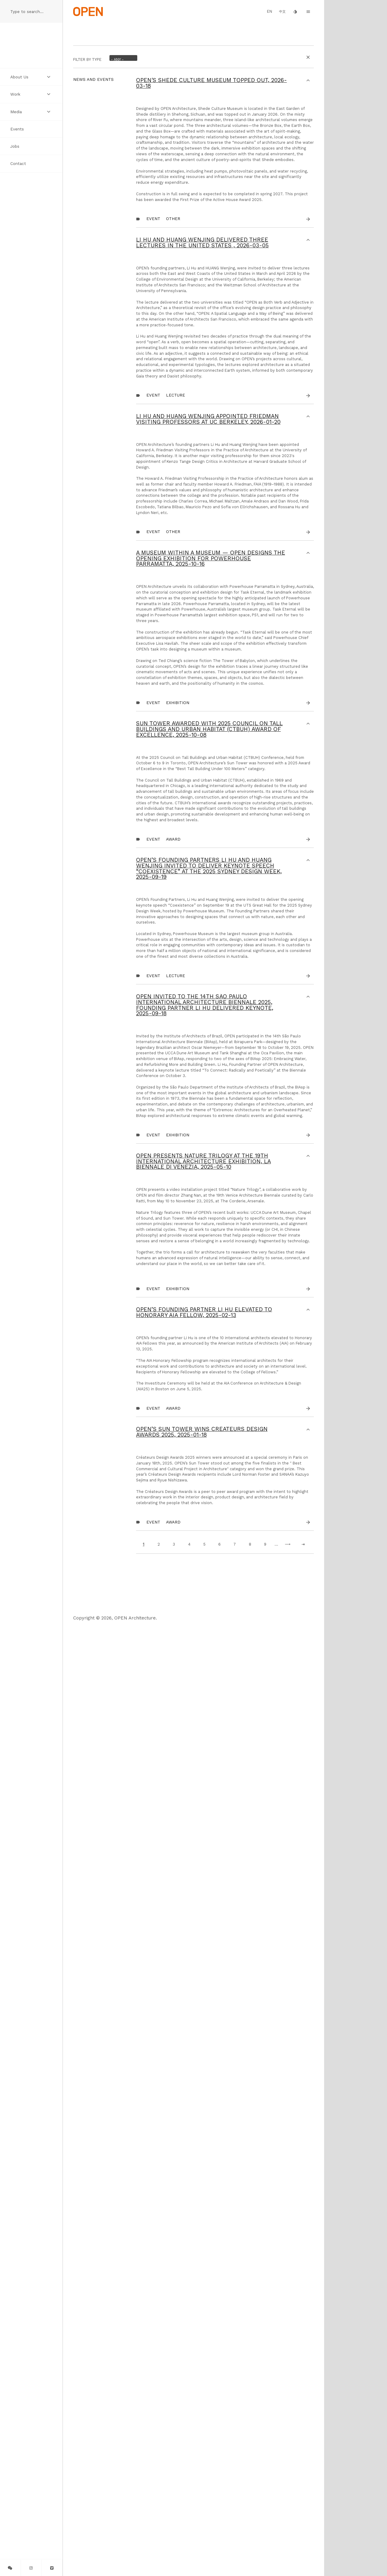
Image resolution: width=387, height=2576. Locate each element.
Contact (18, 163)
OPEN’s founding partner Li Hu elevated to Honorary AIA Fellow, (204, 2107)
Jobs (14, 146)
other (173, 348)
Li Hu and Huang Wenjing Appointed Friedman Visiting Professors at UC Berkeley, (208, 630)
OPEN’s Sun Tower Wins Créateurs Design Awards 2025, (202, 2307)
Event (153, 348)
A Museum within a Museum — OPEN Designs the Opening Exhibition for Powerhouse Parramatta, (210, 923)
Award (173, 1365)
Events (17, 129)
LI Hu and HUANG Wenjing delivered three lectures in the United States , (202, 372)
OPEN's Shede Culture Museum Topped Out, (211, 83)
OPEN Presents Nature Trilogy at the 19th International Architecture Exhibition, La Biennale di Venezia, (203, 1880)
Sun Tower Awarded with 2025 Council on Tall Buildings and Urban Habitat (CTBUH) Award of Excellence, (209, 1179)
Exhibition (177, 1151)
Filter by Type (87, 59)
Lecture (175, 606)
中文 (282, 12)
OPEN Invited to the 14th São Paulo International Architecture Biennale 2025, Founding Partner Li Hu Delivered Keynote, (204, 1608)
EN (269, 11)
